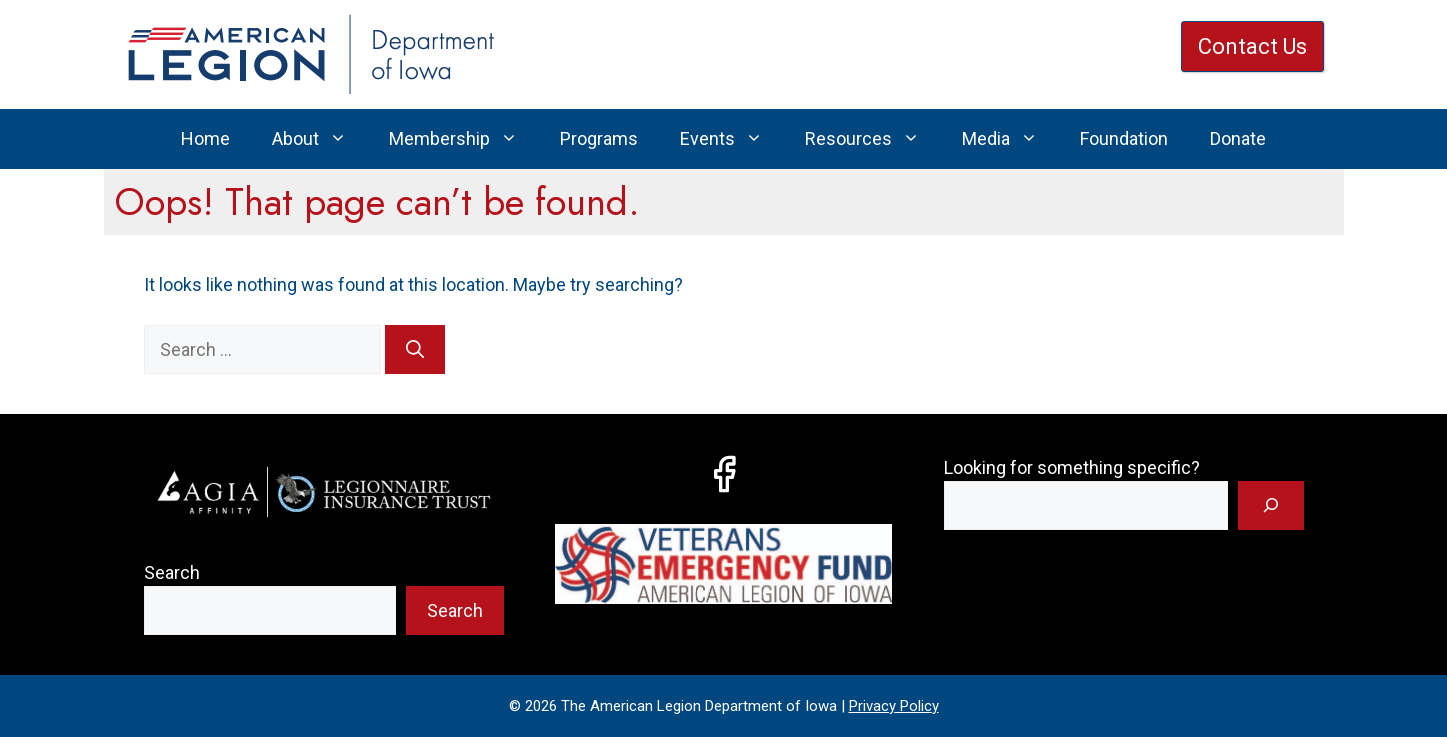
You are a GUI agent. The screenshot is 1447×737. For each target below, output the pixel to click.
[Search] (415, 349)
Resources (873, 139)
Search (172, 572)
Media (1010, 139)
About (320, 139)
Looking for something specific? (1072, 467)
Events (732, 139)
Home (205, 138)
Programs (599, 138)
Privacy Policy (894, 706)
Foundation (1124, 138)
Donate (1238, 138)
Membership (464, 139)
